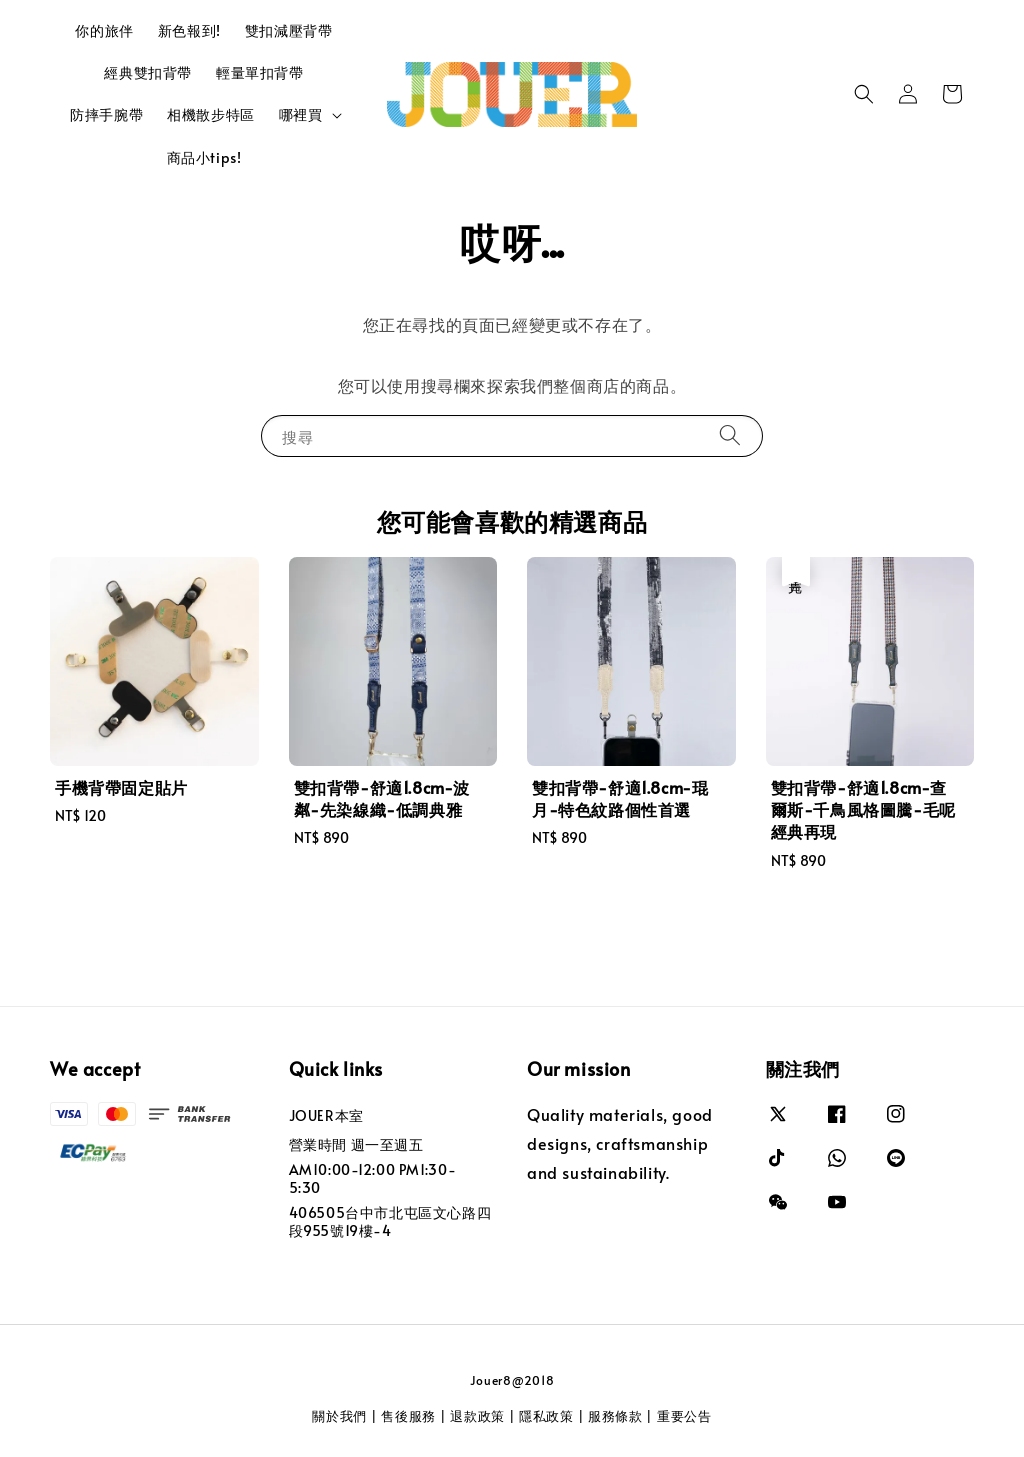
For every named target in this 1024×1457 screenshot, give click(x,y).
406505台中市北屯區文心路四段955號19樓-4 (390, 1221)
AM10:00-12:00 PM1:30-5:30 (373, 1178)
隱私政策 (546, 1416)
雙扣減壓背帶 (289, 30)
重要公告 (684, 1416)
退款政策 (477, 1416)
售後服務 (408, 1416)
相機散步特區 (211, 114)
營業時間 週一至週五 (356, 1144)
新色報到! (189, 30)
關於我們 (339, 1416)
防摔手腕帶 (106, 114)
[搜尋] (730, 435)
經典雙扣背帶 (148, 72)
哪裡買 (301, 115)
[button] (864, 94)
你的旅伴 (104, 30)
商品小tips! (204, 157)
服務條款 (615, 1416)
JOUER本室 (326, 1116)
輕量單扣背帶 (260, 72)
